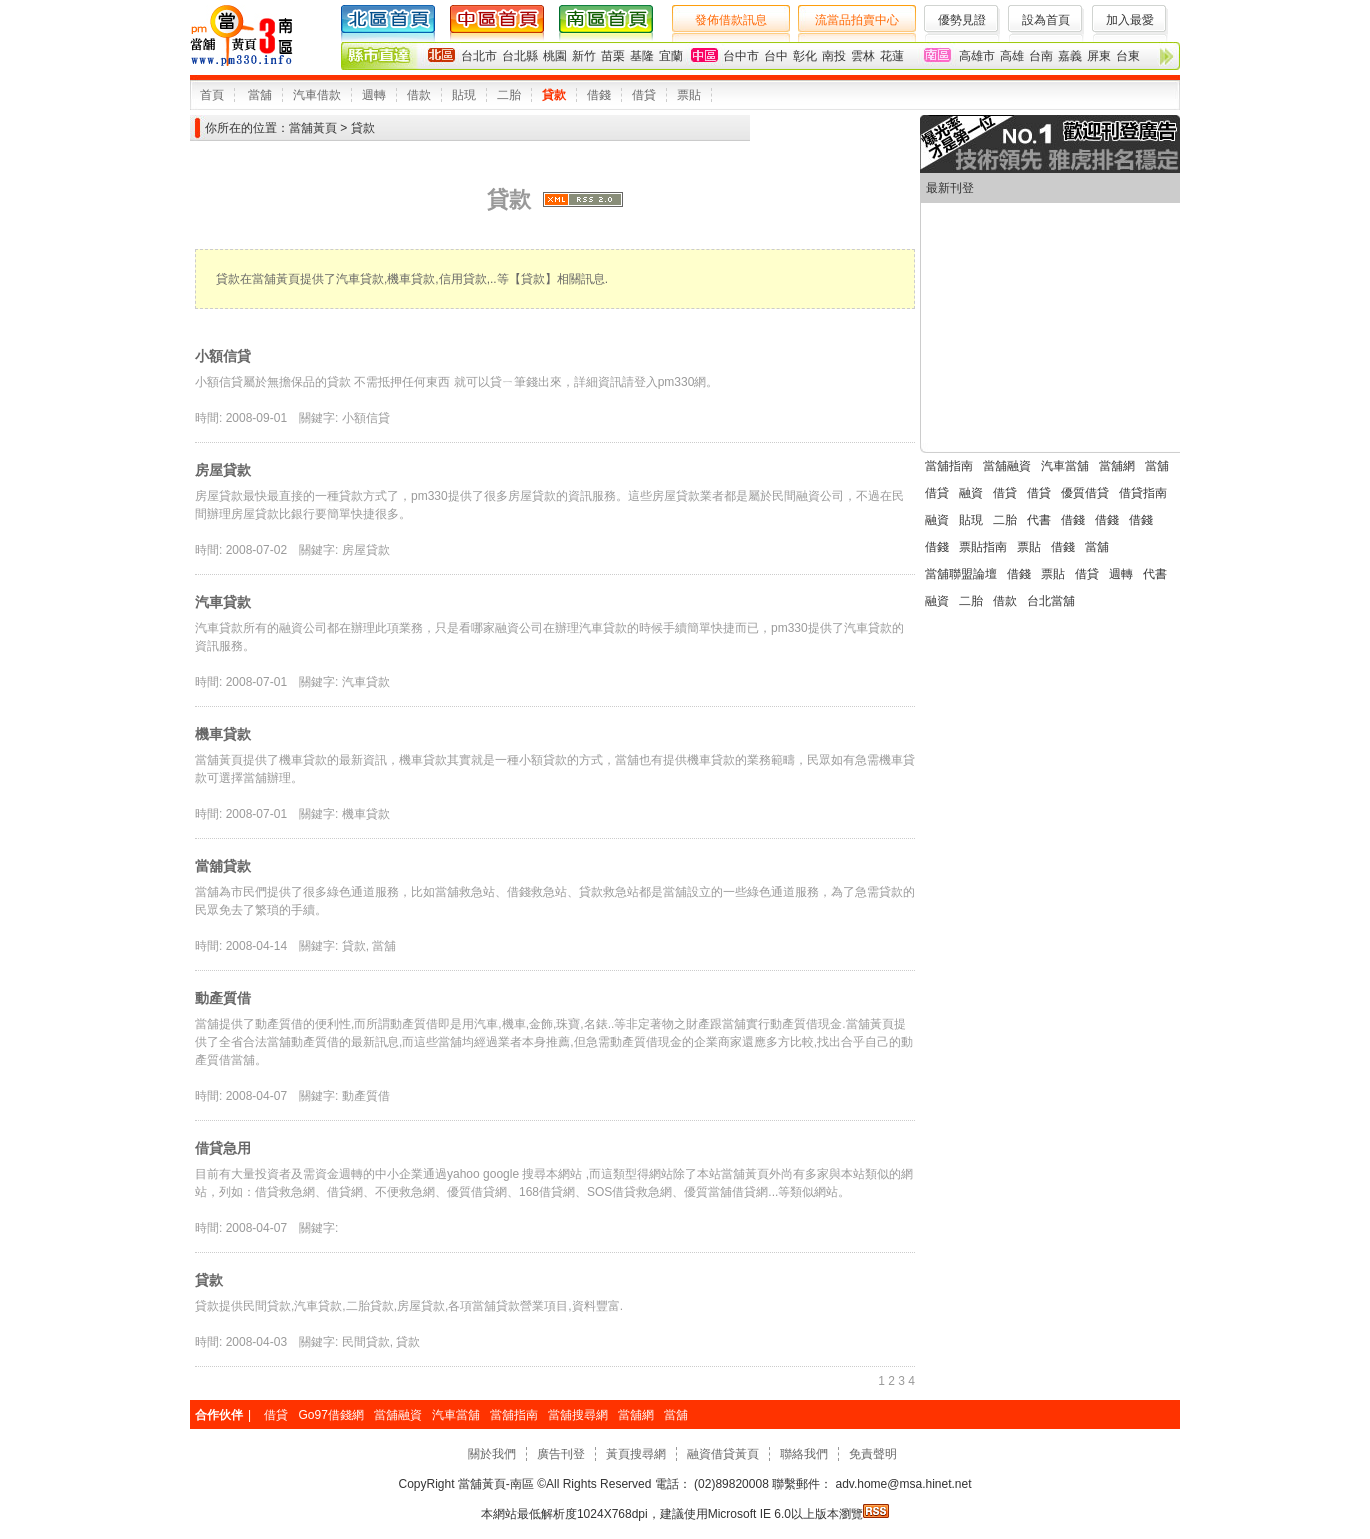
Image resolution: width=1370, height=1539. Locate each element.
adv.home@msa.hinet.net (901, 1484)
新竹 (584, 56)
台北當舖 (1051, 601)
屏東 (1099, 56)
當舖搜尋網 (578, 1415)
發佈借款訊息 (731, 20)
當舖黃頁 (313, 128)
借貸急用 (223, 1148)
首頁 (212, 95)
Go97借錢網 (330, 1415)
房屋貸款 (223, 470)
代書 (1039, 520)
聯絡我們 (804, 1454)
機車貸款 (223, 734)
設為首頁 (1046, 20)
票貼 (689, 95)
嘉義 (1070, 56)
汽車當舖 (1065, 466)
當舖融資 (1007, 466)
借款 (419, 95)
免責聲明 (873, 1454)
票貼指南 (983, 547)
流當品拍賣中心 (857, 20)
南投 (834, 56)
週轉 (374, 95)
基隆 (642, 56)
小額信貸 (223, 356)
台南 (1041, 56)
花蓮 (892, 56)
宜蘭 (671, 56)
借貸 (644, 95)
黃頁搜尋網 (636, 1454)
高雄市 (977, 56)
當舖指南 (949, 466)
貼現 (464, 95)
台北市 (479, 56)
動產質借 (223, 998)
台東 (1128, 56)
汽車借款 (317, 95)
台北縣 (520, 56)
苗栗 (613, 56)
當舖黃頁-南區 (496, 1484)
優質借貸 (1085, 493)
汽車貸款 (223, 602)
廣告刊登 (561, 1454)
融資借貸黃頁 (723, 1454)
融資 (971, 493)
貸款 (554, 95)
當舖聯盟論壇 (961, 574)
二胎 (509, 95)
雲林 (863, 56)
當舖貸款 (223, 866)
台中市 (741, 56)
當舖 (260, 95)
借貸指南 (1143, 493)
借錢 (599, 95)
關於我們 (492, 1454)
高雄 (1012, 56)
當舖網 (1117, 466)
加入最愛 (1130, 20)
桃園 (555, 56)
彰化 (805, 56)
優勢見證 (962, 20)
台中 (776, 56)
